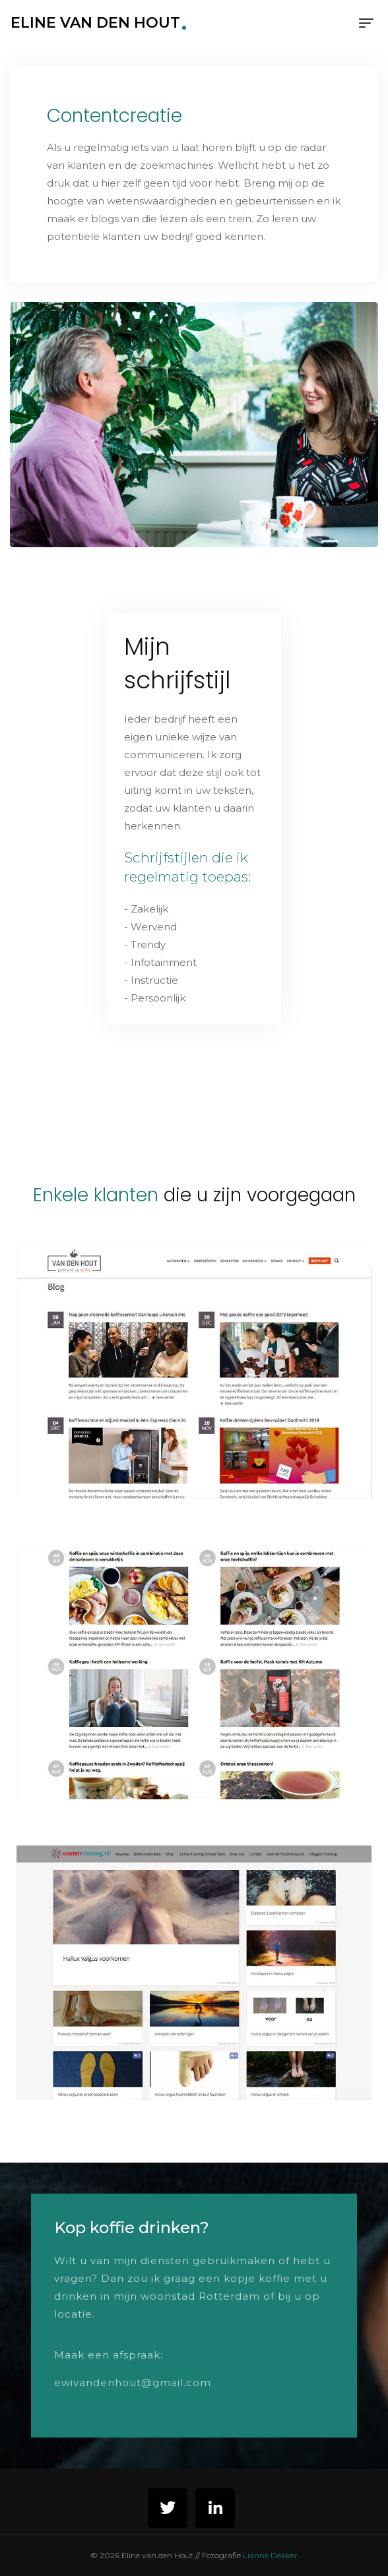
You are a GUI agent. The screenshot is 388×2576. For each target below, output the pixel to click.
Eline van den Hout (95, 23)
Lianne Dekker (270, 2555)
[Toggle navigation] (366, 23)
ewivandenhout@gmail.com (132, 2382)
